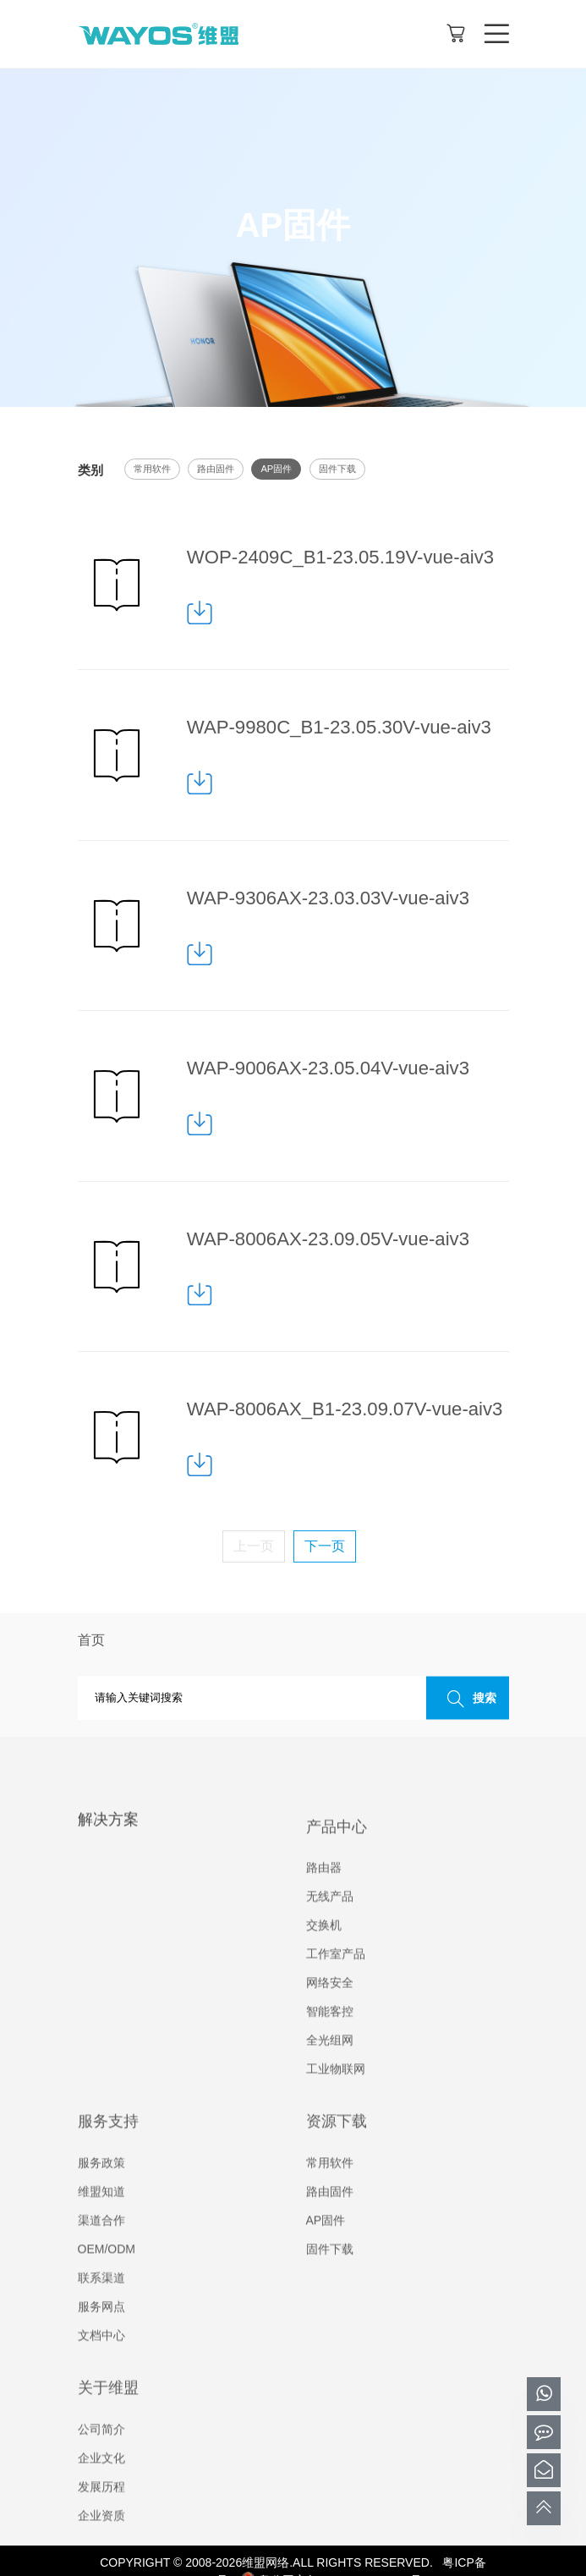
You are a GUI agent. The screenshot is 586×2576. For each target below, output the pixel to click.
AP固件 (276, 469)
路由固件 (215, 469)
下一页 (324, 1546)
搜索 (467, 1698)
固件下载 (337, 469)
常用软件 (152, 469)
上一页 (253, 1546)
